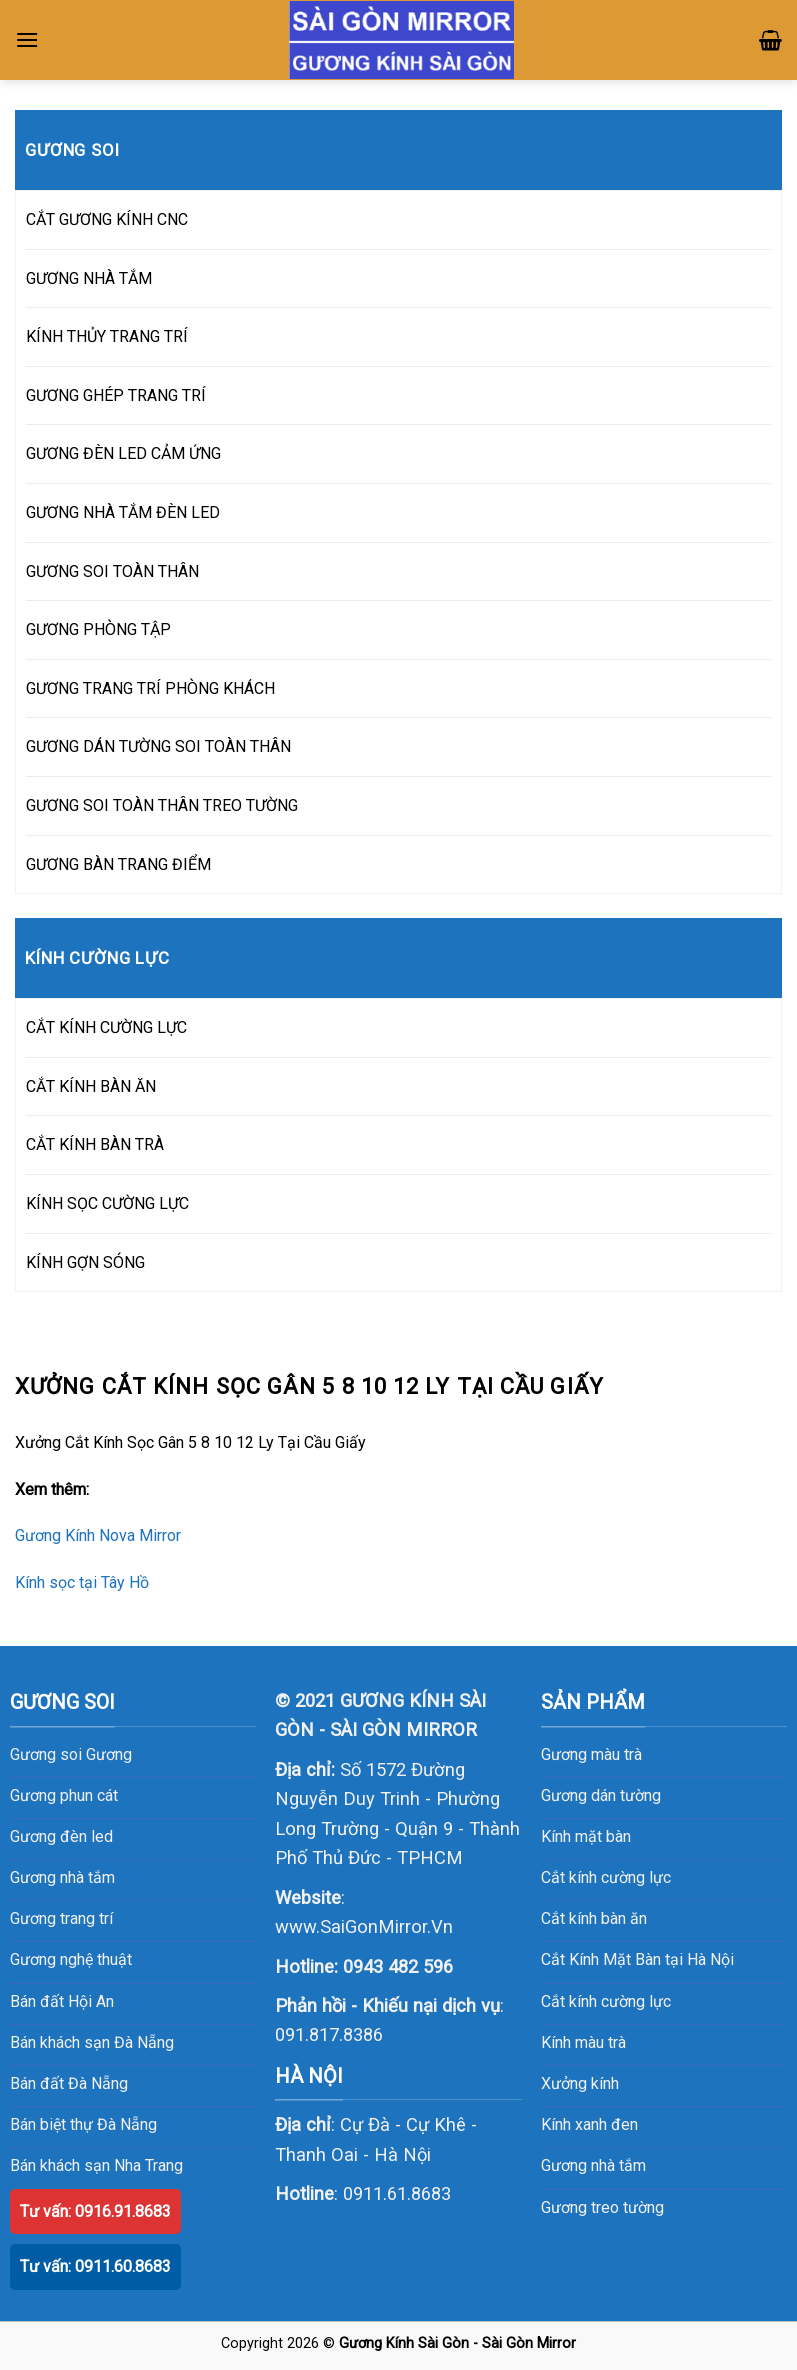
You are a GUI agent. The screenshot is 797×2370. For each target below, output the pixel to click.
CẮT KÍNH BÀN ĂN (91, 1086)
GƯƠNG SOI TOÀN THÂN (112, 571)
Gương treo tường (602, 2207)
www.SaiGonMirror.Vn (364, 1926)
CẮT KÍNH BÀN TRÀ (95, 1144)
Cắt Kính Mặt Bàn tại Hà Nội (637, 1959)
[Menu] (27, 39)
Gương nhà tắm (593, 2165)
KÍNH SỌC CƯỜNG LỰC (107, 1203)
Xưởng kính (580, 2083)
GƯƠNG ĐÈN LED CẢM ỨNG (123, 453)
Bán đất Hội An (62, 2001)
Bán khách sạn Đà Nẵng (92, 2042)
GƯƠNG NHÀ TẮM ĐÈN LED (123, 512)
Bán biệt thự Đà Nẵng (83, 2124)
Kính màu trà (583, 2042)
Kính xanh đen (589, 2124)
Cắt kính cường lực (606, 1877)
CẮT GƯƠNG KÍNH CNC (107, 219)
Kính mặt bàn (586, 1836)
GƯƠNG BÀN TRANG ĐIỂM (118, 864)
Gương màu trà (591, 1754)
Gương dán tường (601, 1795)
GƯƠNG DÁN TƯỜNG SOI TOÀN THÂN (158, 746)
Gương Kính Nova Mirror (98, 1535)
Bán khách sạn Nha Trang (96, 2165)
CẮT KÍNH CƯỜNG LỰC (106, 1027)
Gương (109, 1754)
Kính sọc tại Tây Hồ (82, 1582)
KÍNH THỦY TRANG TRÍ (107, 336)
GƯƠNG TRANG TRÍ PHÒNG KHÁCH (150, 688)
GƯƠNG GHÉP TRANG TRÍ (116, 395)
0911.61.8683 (397, 2193)
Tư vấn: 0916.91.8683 (95, 2211)
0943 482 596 (398, 1966)
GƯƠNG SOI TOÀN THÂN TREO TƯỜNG (162, 805)
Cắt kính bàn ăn (594, 1918)
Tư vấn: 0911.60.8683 (95, 2266)
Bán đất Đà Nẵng (69, 2083)
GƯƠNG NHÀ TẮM (89, 278)
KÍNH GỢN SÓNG (85, 1262)
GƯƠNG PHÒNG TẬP (98, 629)
